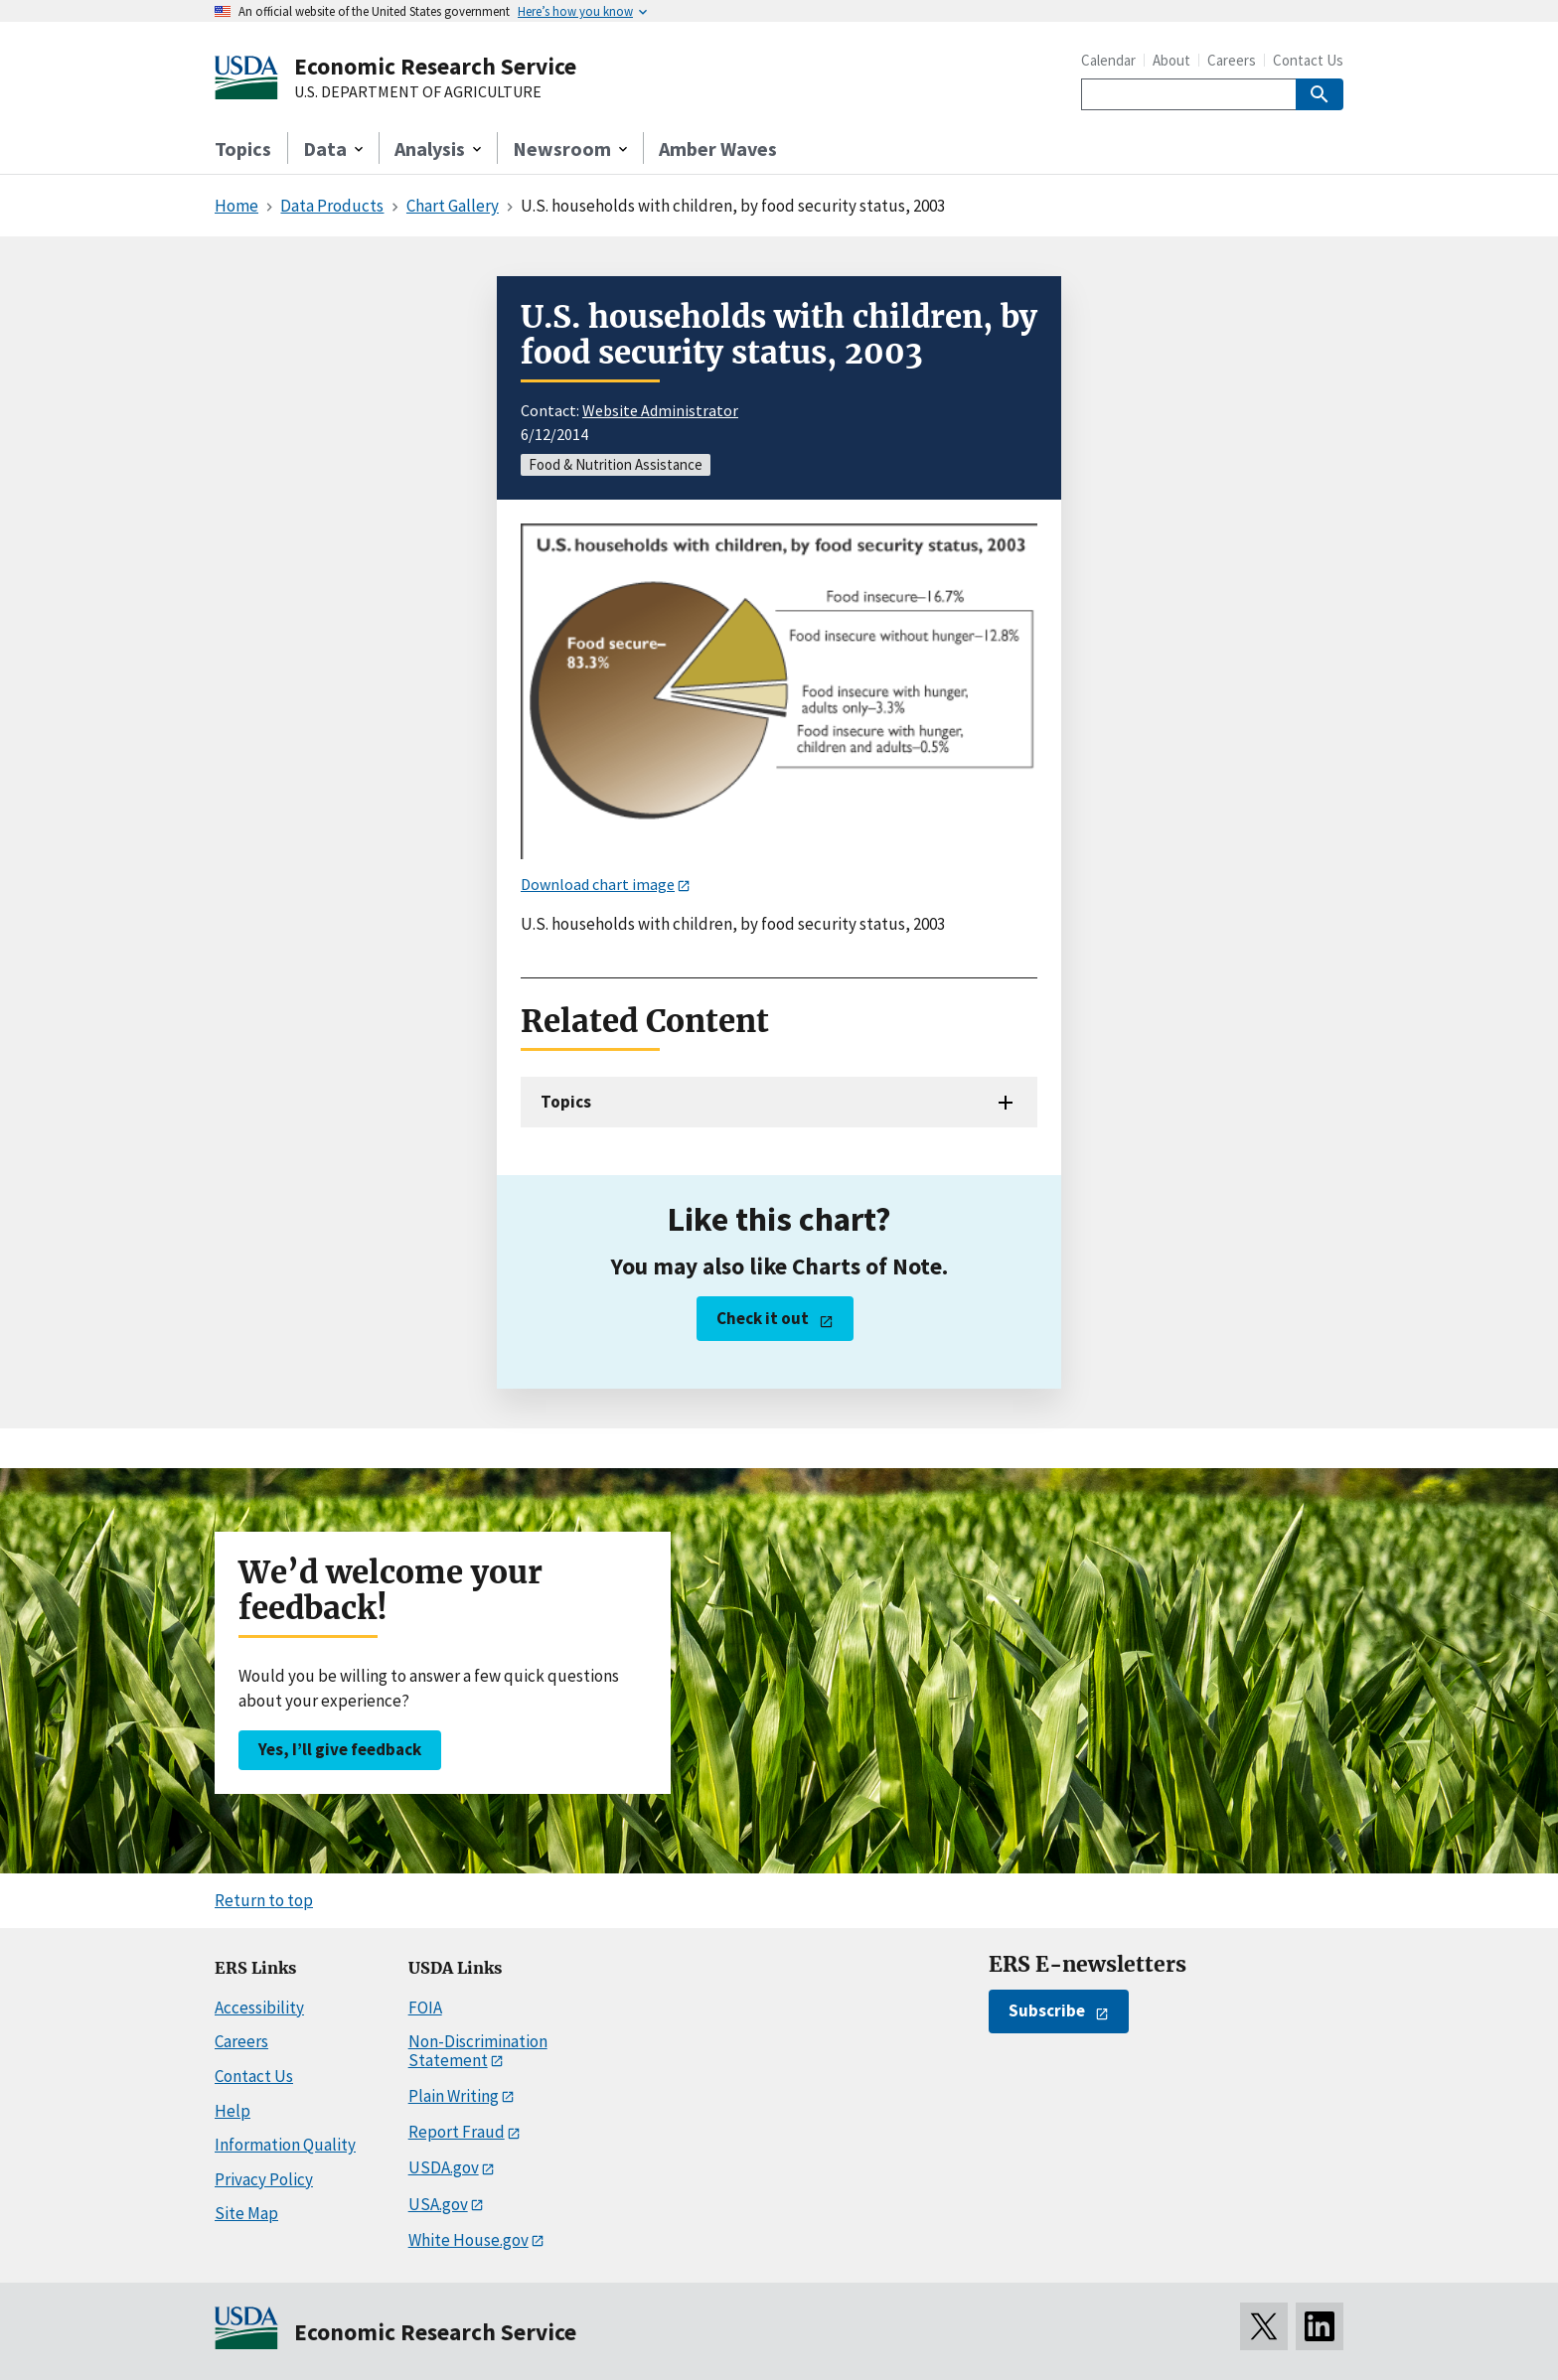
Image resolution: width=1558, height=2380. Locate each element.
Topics (243, 148)
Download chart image (598, 884)
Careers (1231, 60)
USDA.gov (443, 2167)
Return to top (264, 1900)
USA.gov (438, 2204)
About (1171, 60)
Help (232, 2111)
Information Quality (285, 2145)
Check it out (762, 1318)
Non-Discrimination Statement (477, 2050)
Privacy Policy (264, 2179)
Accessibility (259, 2007)
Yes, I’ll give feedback (339, 1749)
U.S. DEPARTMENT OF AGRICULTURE (418, 92)
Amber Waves (718, 148)
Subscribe (1047, 2010)
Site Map (246, 2213)
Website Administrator (660, 410)
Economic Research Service (435, 66)
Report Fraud (456, 2132)
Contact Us (1308, 60)
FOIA (425, 2007)
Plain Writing (453, 2096)
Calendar (1108, 60)
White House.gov (468, 2240)
